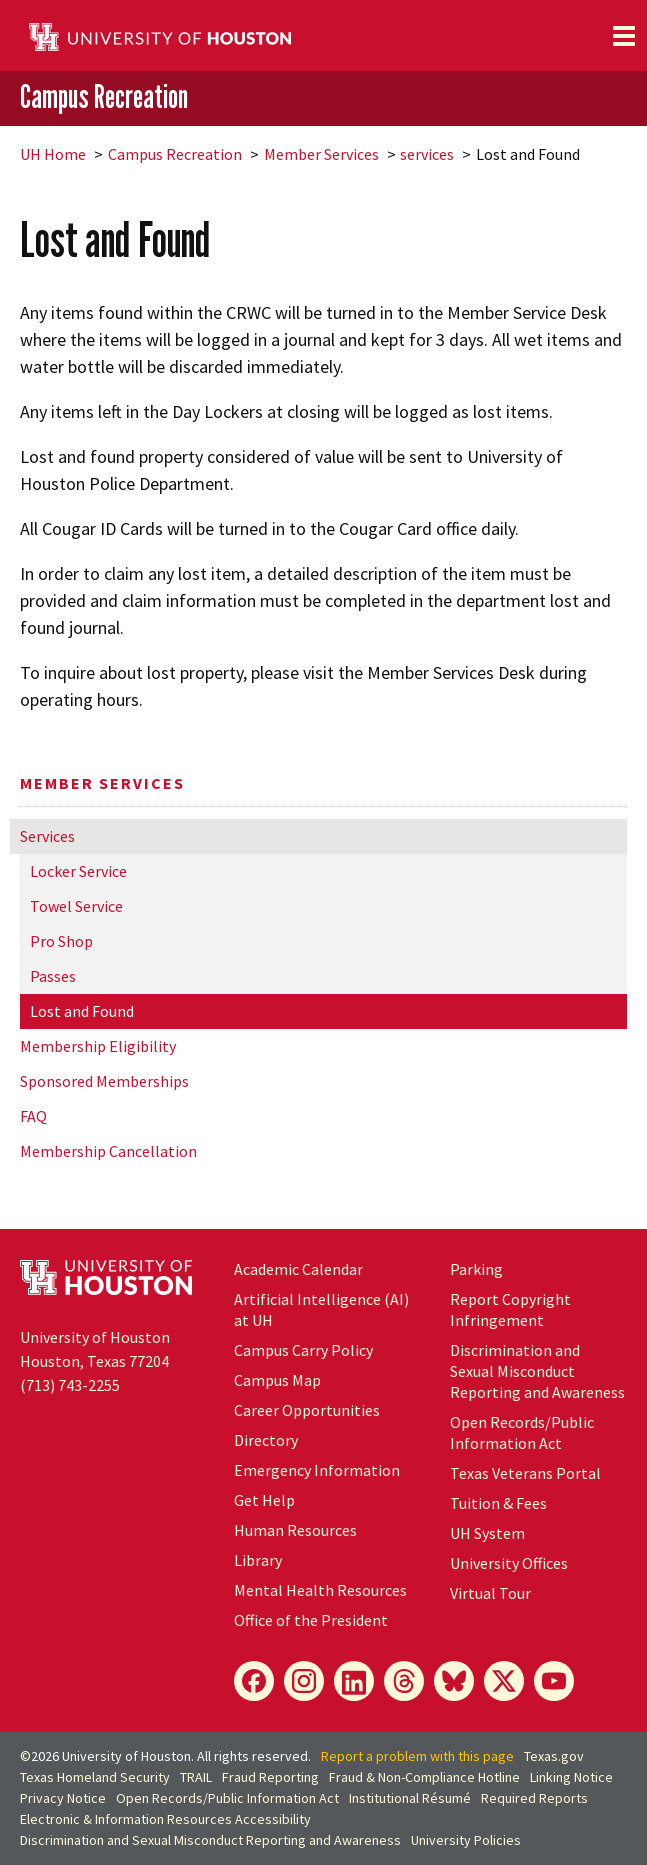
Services (47, 836)
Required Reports (534, 1798)
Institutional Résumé (410, 1798)
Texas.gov (554, 1756)
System (487, 1533)
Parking (476, 1269)
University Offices (509, 1563)
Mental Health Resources (320, 1590)
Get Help (264, 1500)
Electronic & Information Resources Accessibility (165, 1819)
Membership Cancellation (108, 1151)
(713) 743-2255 (70, 1385)
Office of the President (311, 1620)
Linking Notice (571, 1777)
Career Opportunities (307, 1410)
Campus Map (277, 1380)
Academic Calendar (298, 1269)
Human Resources (295, 1530)
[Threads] (404, 1681)
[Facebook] (254, 1681)
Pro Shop (61, 941)
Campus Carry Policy (303, 1350)
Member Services (321, 154)
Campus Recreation (104, 97)
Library (258, 1560)
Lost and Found (82, 1011)
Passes (53, 976)
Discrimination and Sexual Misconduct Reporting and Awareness (537, 1371)
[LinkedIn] (354, 1681)
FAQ (33, 1116)
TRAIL (196, 1777)
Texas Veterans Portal (525, 1473)
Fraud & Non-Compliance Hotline (424, 1777)
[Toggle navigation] (624, 36)
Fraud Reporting (270, 1777)
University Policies (466, 1840)
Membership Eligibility (98, 1046)
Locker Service (78, 871)
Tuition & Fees (498, 1503)
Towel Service (76, 906)
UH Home (53, 154)
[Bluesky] (454, 1681)
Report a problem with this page (417, 1756)
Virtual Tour (490, 1593)
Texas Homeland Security (95, 1777)
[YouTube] (554, 1681)
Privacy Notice (63, 1798)
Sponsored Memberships (104, 1081)
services (427, 154)
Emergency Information (317, 1470)
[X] (504, 1681)
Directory (266, 1440)
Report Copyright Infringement (510, 1309)
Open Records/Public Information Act (522, 1432)
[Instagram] (304, 1681)
